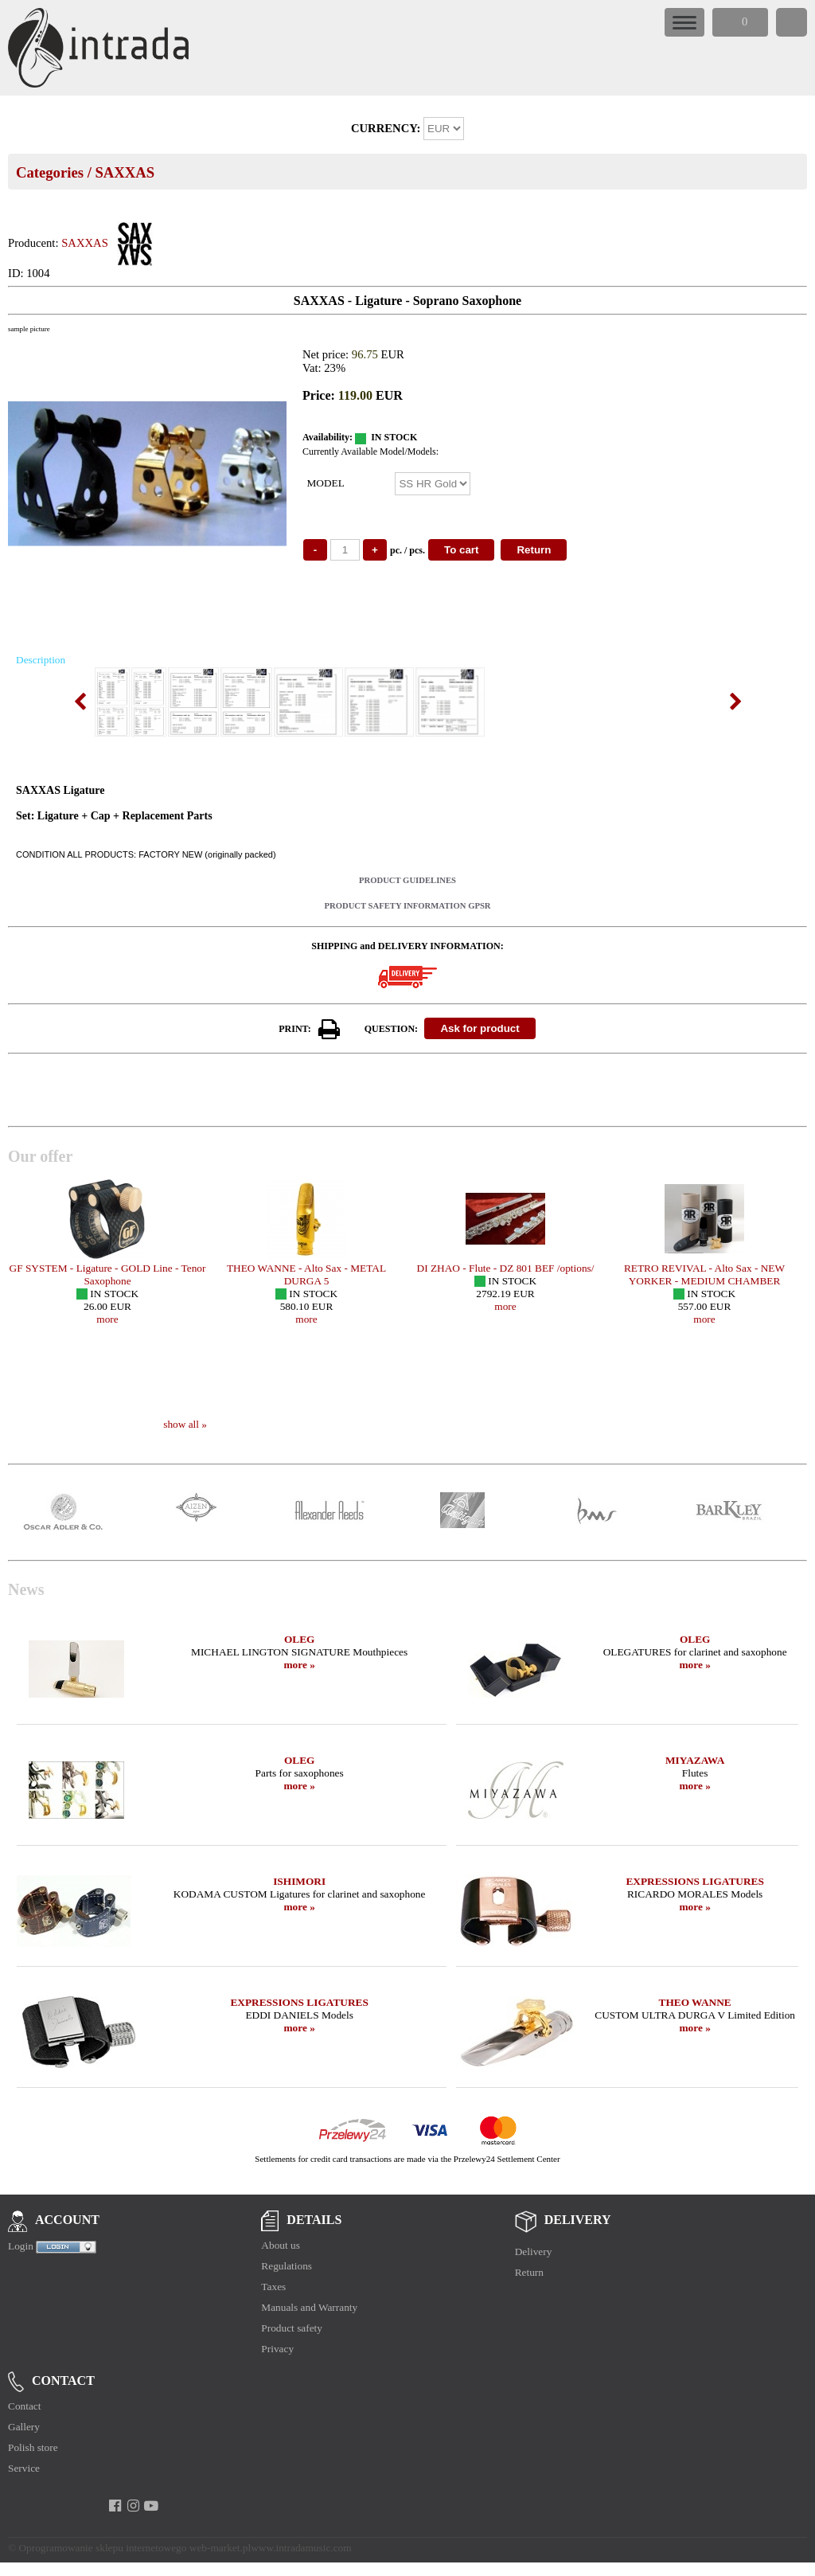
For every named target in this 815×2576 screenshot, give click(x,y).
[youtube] (151, 2506)
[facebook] (115, 2506)
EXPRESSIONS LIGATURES (694, 1881)
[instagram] (133, 2506)
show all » (185, 1424)
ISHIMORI (299, 1881)
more (107, 1319)
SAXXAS (124, 172)
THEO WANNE (695, 2002)
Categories (50, 172)
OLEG (299, 1639)
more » (298, 1665)
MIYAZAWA (694, 1760)
